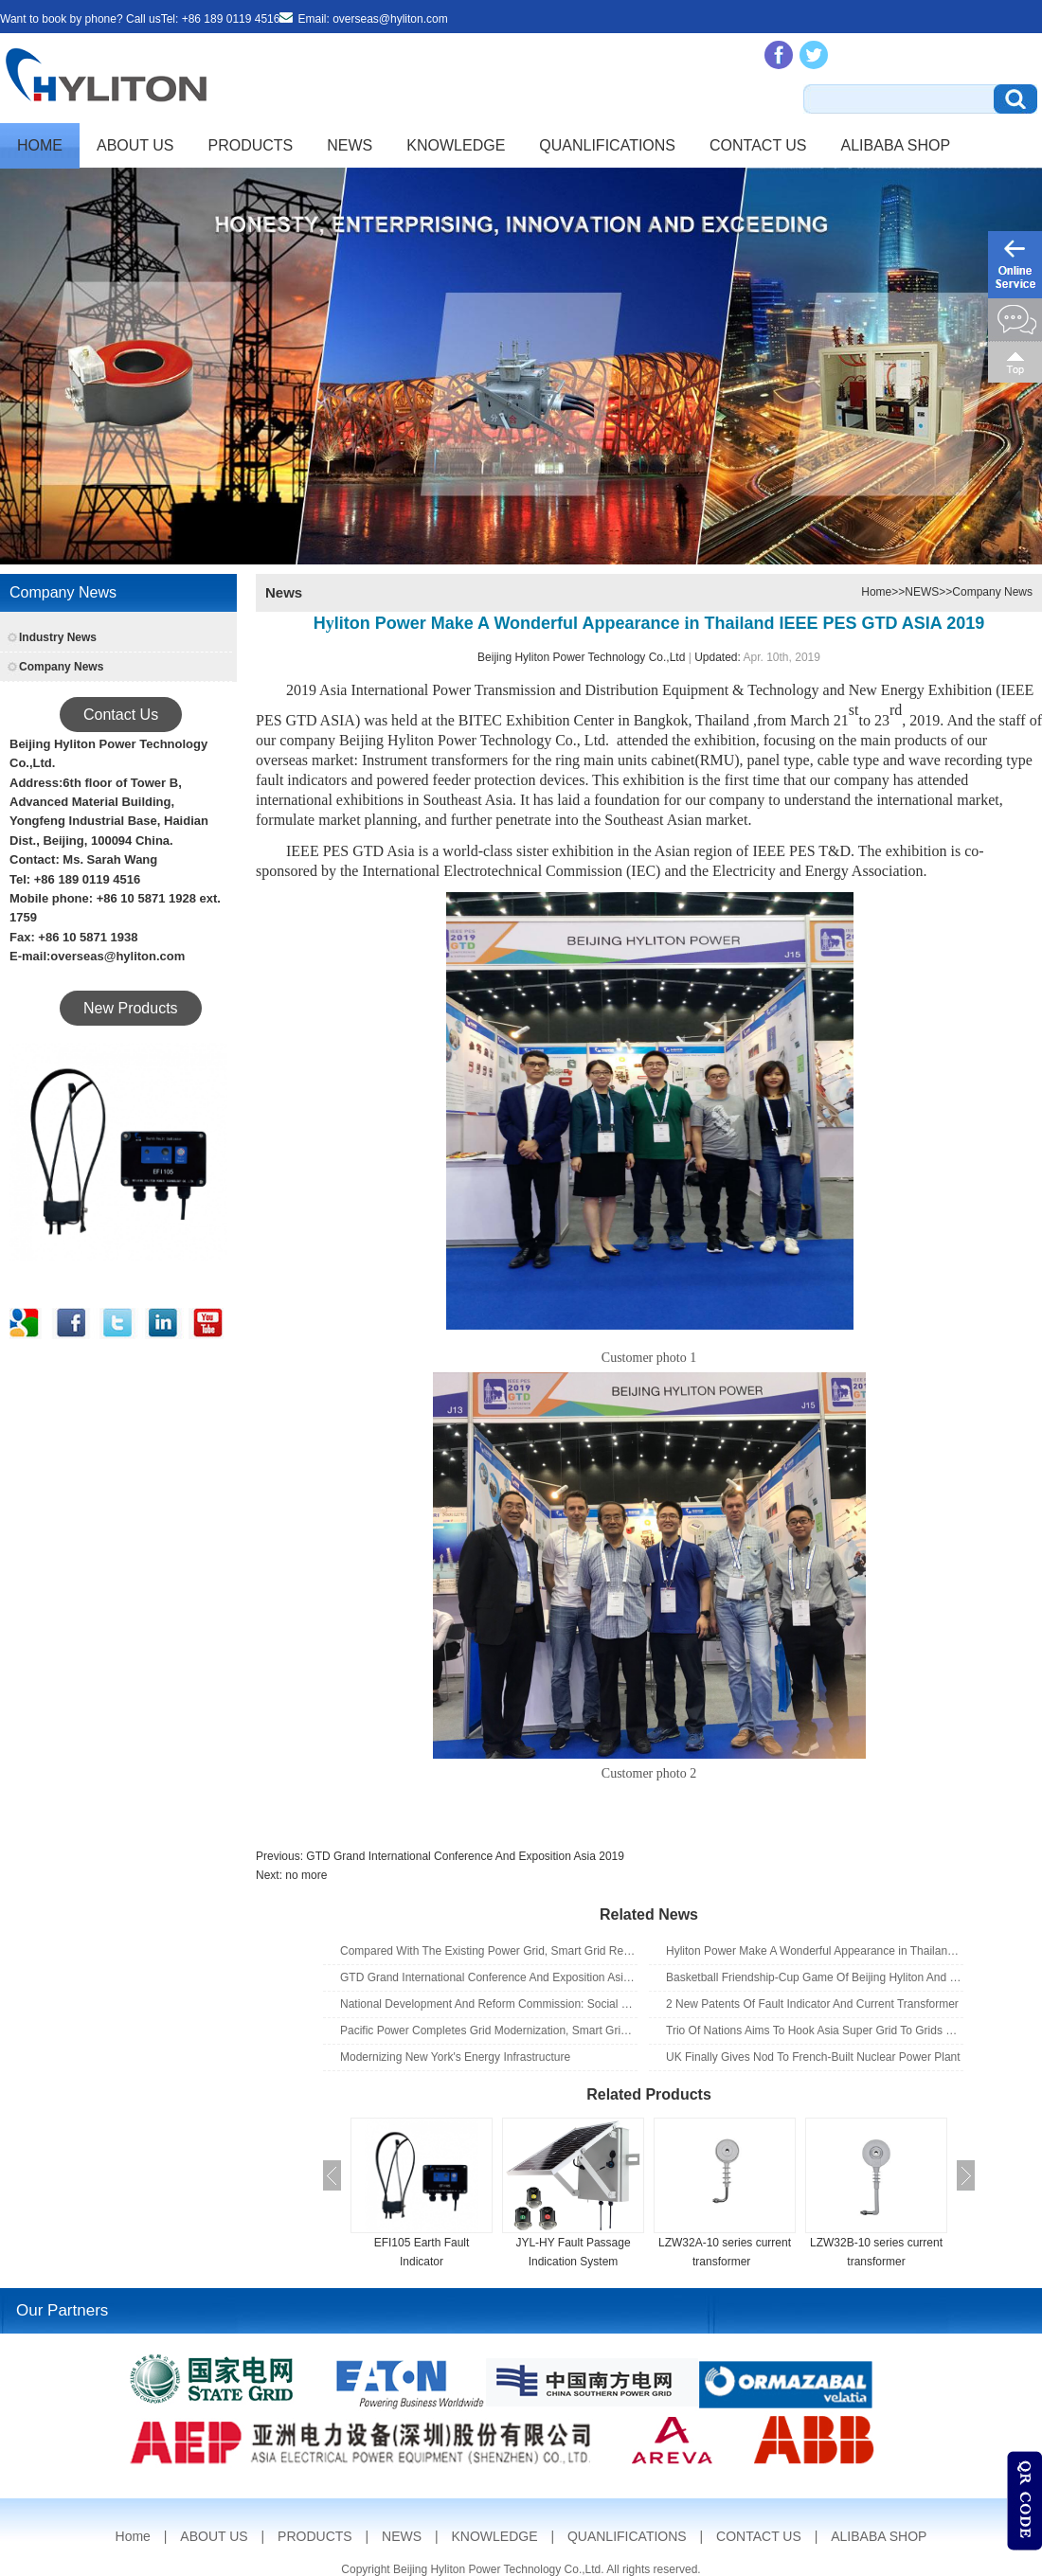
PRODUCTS (251, 145)
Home (40, 145)
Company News (61, 666)
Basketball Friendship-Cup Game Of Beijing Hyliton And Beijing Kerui (814, 1977)
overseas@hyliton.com (390, 19)
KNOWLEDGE (455, 145)
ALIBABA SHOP (896, 145)
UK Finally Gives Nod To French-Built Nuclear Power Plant (813, 2057)
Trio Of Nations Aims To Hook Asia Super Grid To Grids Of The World (814, 2030)
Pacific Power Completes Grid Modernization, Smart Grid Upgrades (489, 2030)
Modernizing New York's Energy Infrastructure (455, 2057)
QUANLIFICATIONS (607, 145)
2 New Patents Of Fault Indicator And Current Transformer (812, 2004)
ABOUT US (135, 145)
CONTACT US (758, 145)
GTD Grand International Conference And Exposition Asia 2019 (465, 1856)
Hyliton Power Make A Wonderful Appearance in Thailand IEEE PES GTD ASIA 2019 (814, 1951)
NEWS (349, 145)
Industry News (58, 637)
